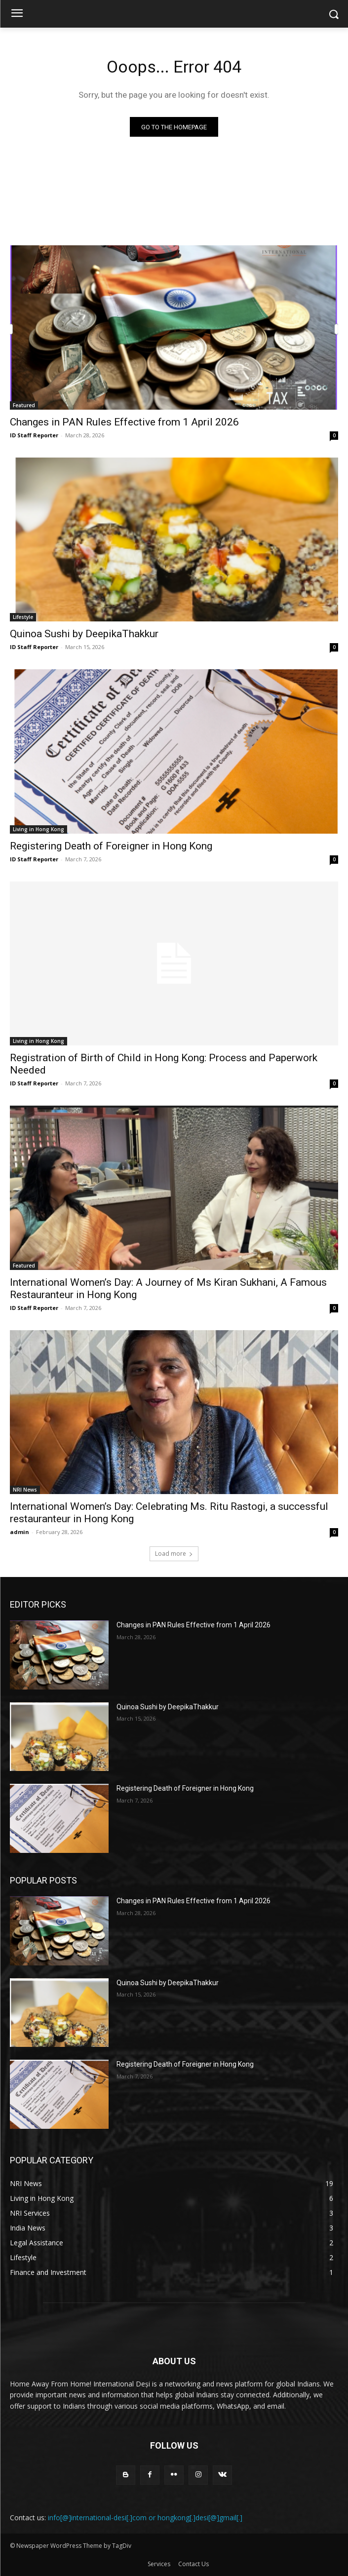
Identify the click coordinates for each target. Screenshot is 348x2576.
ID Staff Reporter (34, 435)
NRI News (25, 1489)
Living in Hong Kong (38, 829)
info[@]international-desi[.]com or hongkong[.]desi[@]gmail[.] (145, 2517)
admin (19, 1532)
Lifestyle (23, 617)
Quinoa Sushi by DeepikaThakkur (84, 634)
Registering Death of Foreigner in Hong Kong (111, 846)
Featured (24, 405)
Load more (174, 1553)
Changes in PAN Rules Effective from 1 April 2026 (124, 422)
